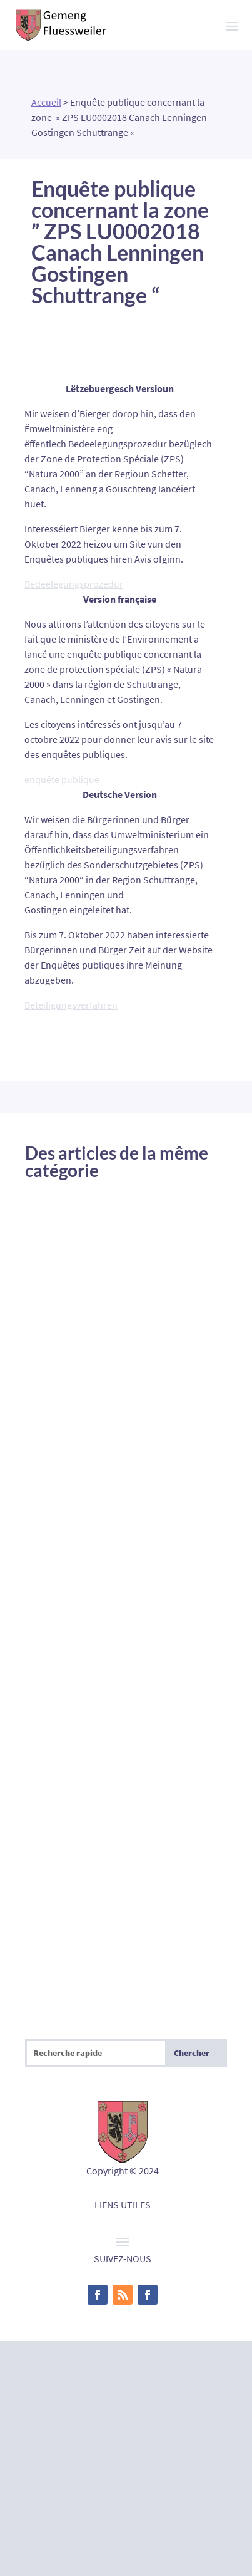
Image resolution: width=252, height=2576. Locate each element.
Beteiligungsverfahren (71, 1005)
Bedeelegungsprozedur (73, 584)
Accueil (46, 102)
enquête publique (61, 779)
